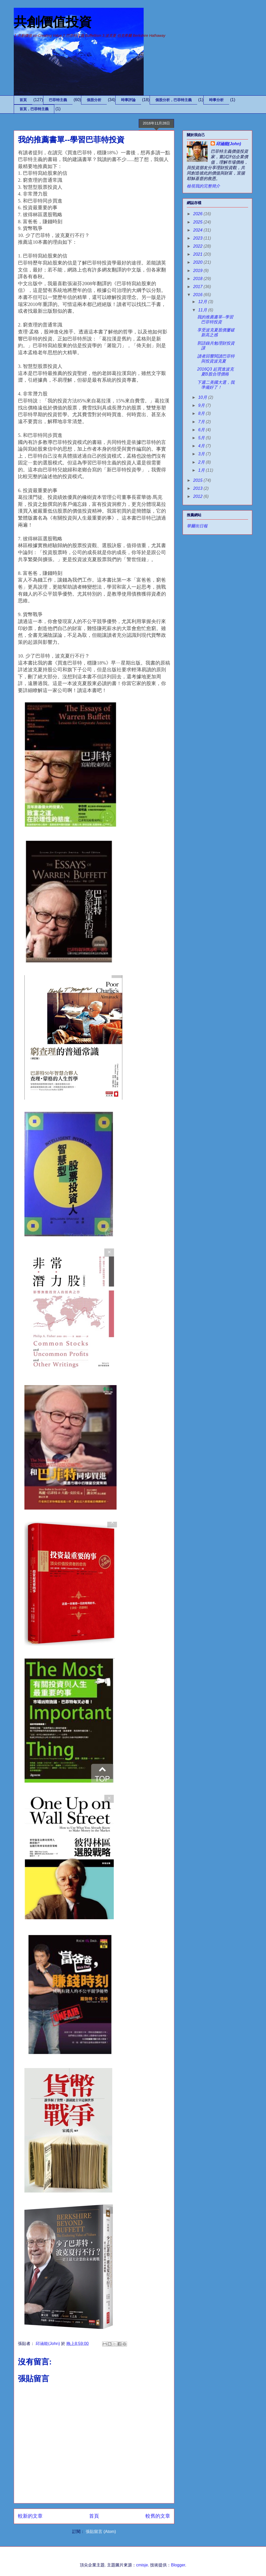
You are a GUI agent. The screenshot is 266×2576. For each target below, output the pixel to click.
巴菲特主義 (58, 100)
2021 (198, 254)
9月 (202, 405)
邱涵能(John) (228, 144)
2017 (198, 286)
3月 (202, 454)
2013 (198, 488)
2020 (198, 262)
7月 (202, 422)
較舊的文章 (157, 2516)
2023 (198, 238)
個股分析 (94, 100)
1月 (202, 470)
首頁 (23, 100)
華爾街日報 (197, 526)
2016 (198, 294)
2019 (198, 270)
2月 (202, 462)
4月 (202, 446)
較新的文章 (30, 2516)
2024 (198, 230)
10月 (203, 397)
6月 (202, 430)
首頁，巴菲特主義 (34, 109)
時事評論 (128, 100)
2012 (198, 496)
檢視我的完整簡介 (203, 186)
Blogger (178, 2565)
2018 (198, 278)
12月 (203, 301)
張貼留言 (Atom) (101, 2531)
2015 (198, 480)
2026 (198, 214)
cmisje (142, 2565)
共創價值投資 (53, 22)
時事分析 (216, 100)
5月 (202, 438)
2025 (198, 222)
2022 (198, 246)
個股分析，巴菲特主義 (173, 100)
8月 (202, 413)
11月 (203, 310)
